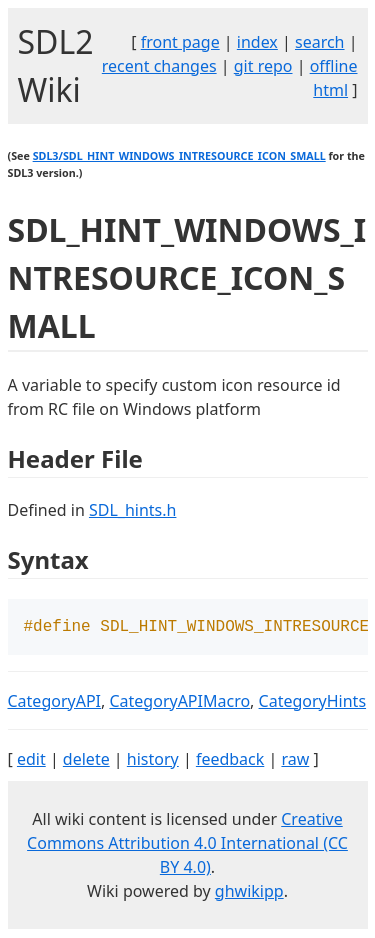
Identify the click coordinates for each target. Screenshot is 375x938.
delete (86, 761)
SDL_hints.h (132, 510)
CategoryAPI (55, 703)
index (257, 42)
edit (31, 761)
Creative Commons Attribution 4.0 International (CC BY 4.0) (187, 845)
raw (295, 761)
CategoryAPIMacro (179, 703)
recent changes (159, 66)
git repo (263, 66)
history (153, 761)
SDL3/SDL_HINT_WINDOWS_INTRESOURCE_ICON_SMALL (179, 156)
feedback (230, 761)
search (320, 42)
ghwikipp (249, 893)
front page (180, 42)
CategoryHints (313, 703)
